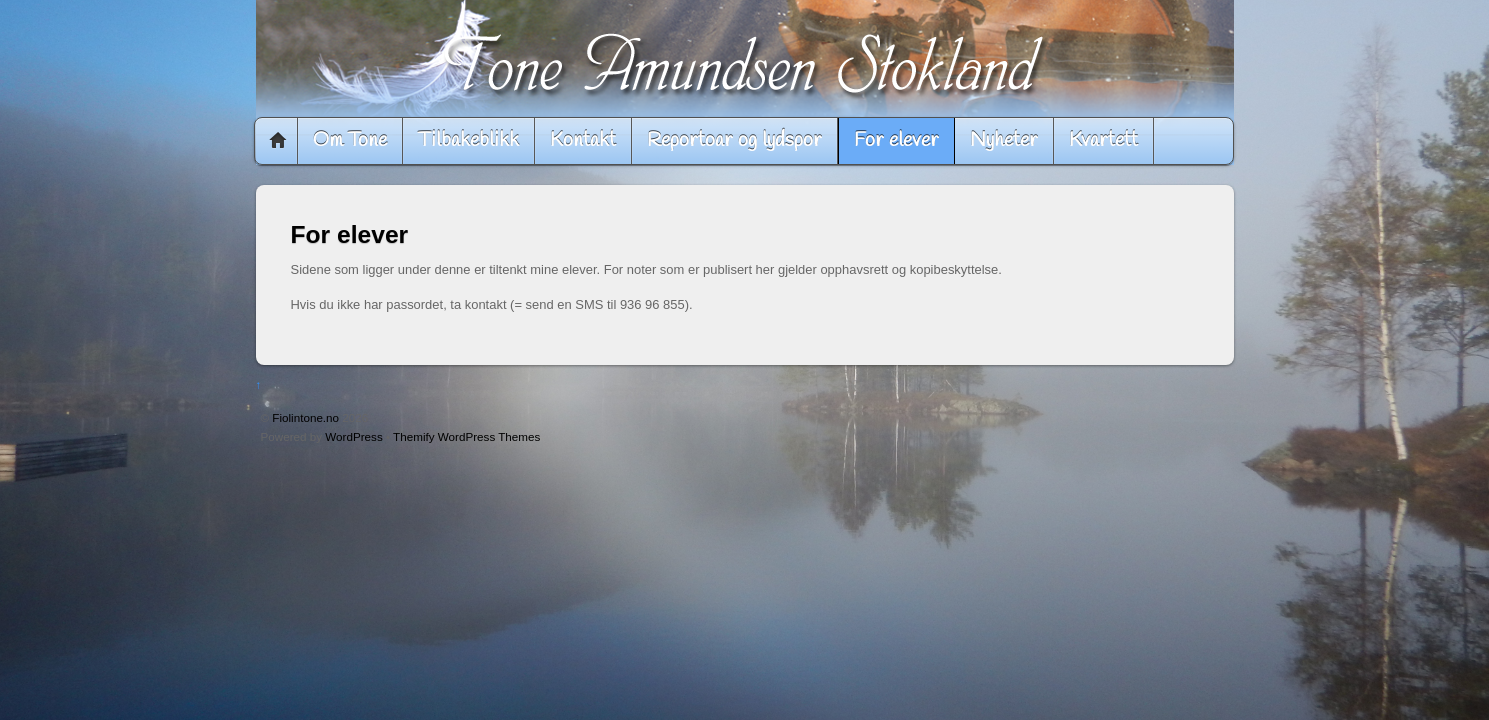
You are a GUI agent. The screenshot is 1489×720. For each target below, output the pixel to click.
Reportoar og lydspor (734, 140)
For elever (896, 140)
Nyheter (1004, 140)
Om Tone (350, 140)
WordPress (353, 436)
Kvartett (1103, 140)
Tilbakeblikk (468, 140)
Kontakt (583, 140)
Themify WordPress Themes (466, 436)
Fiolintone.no (305, 417)
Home (278, 141)
